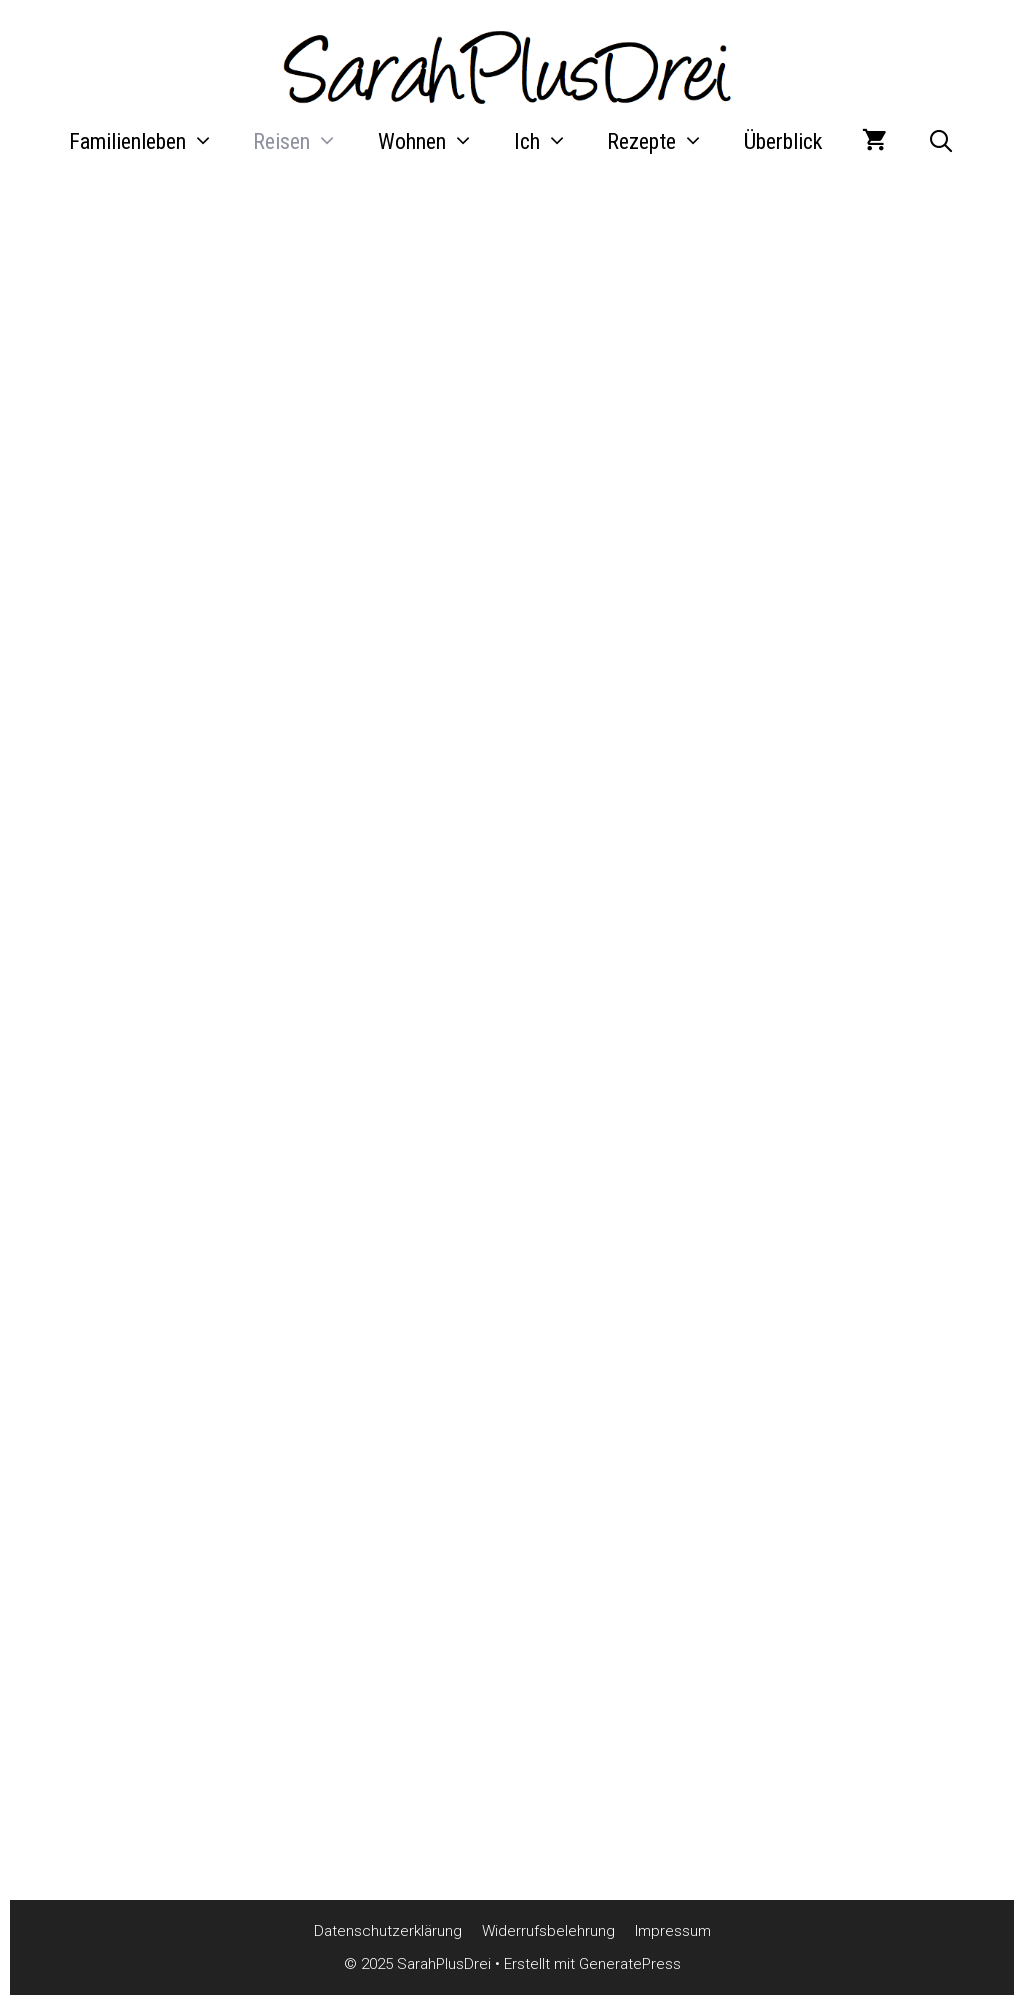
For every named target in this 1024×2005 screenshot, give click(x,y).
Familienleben (151, 142)
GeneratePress (630, 1964)
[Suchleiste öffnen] (941, 142)
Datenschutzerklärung (388, 1931)
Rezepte (665, 142)
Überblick (783, 141)
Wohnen (436, 142)
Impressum (673, 1931)
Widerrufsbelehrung (548, 1931)
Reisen (305, 142)
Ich (551, 142)
